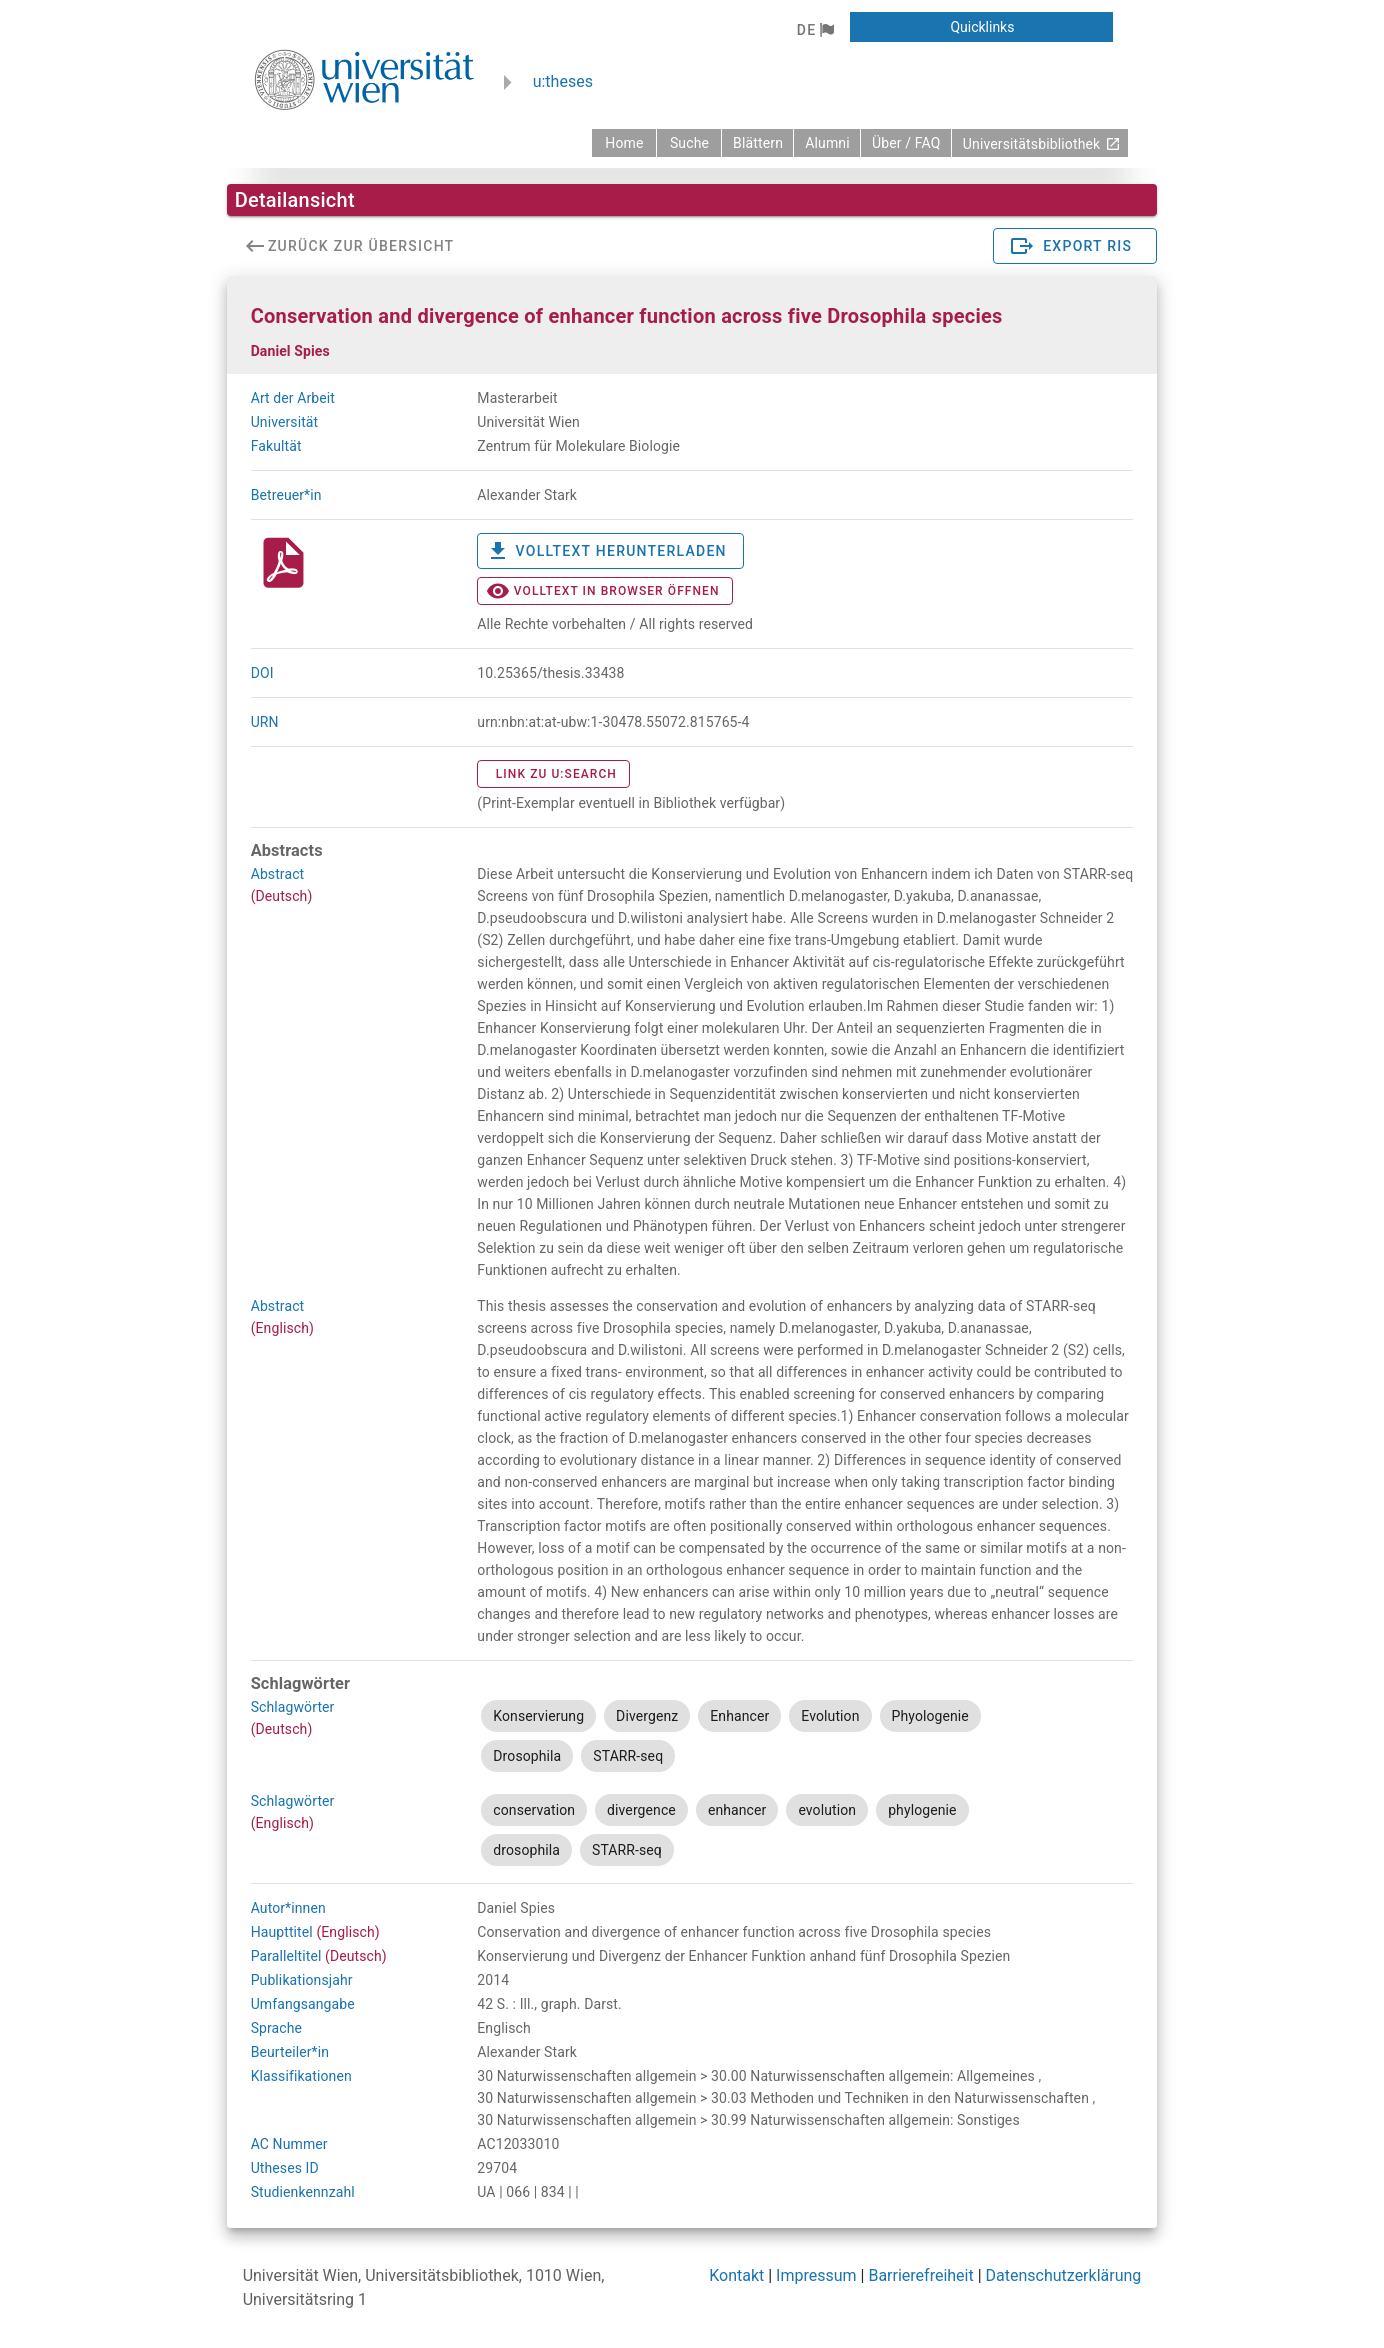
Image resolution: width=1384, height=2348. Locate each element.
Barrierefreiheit (920, 2275)
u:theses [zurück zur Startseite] (563, 81)
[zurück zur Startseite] (624, 143)
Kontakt (736, 2275)
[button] (815, 30)
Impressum (816, 2275)
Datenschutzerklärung (1064, 2275)
